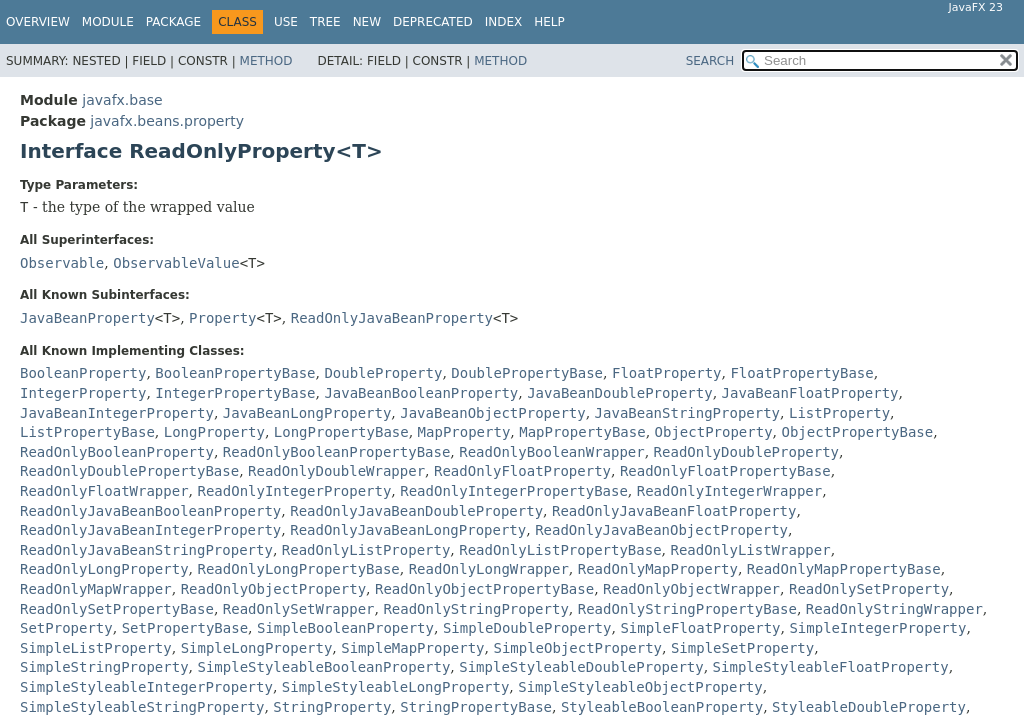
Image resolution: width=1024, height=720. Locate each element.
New (367, 22)
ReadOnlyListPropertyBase (560, 550)
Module (108, 22)
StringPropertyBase (476, 707)
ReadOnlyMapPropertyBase (844, 569)
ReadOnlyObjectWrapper (691, 589)
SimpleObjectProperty (577, 648)
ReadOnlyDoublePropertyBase (129, 471)
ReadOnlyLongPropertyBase (298, 569)
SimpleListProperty (96, 648)
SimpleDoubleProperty (527, 628)
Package (173, 22)
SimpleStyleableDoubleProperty (581, 667)
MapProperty (464, 432)
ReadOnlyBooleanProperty (117, 452)
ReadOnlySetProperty (869, 589)
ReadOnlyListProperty (366, 550)
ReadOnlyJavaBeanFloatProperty (674, 511)
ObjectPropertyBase (857, 432)
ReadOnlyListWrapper (750, 550)
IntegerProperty (83, 393)
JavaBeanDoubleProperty (619, 393)
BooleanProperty (83, 373)
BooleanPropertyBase (235, 373)
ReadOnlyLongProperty (104, 569)
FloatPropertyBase (801, 373)
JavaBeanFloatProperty (810, 393)
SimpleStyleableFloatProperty (831, 667)
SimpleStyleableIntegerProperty (146, 687)
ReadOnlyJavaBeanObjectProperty (661, 530)
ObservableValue (176, 263)
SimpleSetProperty (742, 648)
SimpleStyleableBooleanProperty (323, 667)
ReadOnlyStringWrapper (894, 609)
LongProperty (214, 432)
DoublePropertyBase (527, 373)
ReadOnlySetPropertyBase (117, 609)
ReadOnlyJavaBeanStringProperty (146, 550)
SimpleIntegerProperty (877, 628)
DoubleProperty (383, 373)
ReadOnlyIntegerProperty (294, 491)
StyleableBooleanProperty (662, 707)
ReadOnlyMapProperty (658, 569)
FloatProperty (667, 373)
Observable (62, 263)
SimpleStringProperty (104, 667)
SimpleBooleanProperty (345, 628)
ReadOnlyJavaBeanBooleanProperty (150, 511)
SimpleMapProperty (412, 648)
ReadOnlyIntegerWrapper (729, 491)
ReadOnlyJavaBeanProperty (392, 318)
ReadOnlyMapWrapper (96, 589)
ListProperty (839, 413)
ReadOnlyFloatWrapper (104, 491)
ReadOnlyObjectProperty (273, 589)
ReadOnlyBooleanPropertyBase (337, 452)
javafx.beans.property (167, 121)
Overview (38, 22)
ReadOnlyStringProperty (475, 609)
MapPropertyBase (582, 432)
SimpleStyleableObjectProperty (640, 687)
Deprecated (433, 22)
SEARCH (710, 61)
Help (549, 22)
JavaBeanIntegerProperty (117, 413)
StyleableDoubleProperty (869, 707)
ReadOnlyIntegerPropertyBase (514, 491)
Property (222, 318)
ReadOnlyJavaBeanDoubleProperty (416, 511)
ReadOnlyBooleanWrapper (551, 452)
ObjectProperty (714, 432)
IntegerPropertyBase (235, 393)
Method (266, 61)
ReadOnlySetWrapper (299, 609)
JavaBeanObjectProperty (492, 413)
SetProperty (66, 628)
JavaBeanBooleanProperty (421, 393)
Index (504, 22)
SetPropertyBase (185, 628)
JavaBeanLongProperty (307, 413)
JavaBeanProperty (87, 318)
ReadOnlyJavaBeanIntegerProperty (150, 530)
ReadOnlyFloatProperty (522, 471)
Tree (325, 22)
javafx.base (122, 100)
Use (286, 22)
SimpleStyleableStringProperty (142, 707)
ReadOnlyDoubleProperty (746, 452)
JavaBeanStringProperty (687, 413)
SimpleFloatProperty (700, 628)
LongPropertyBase (341, 432)
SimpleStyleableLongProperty (396, 687)
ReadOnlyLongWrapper (489, 569)
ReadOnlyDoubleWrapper (336, 471)
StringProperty (332, 707)
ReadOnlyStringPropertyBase (687, 609)
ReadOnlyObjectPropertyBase (484, 589)
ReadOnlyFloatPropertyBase (725, 471)
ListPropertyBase (87, 432)
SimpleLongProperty (257, 648)
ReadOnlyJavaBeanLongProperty (408, 530)
